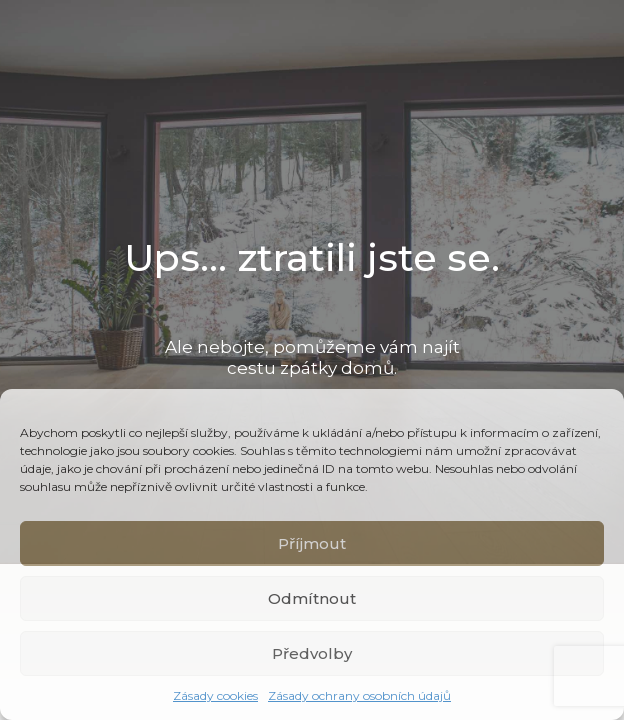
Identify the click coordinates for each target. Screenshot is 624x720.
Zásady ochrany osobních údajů (359, 695)
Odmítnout (312, 598)
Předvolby (312, 653)
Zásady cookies (215, 695)
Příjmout (312, 543)
